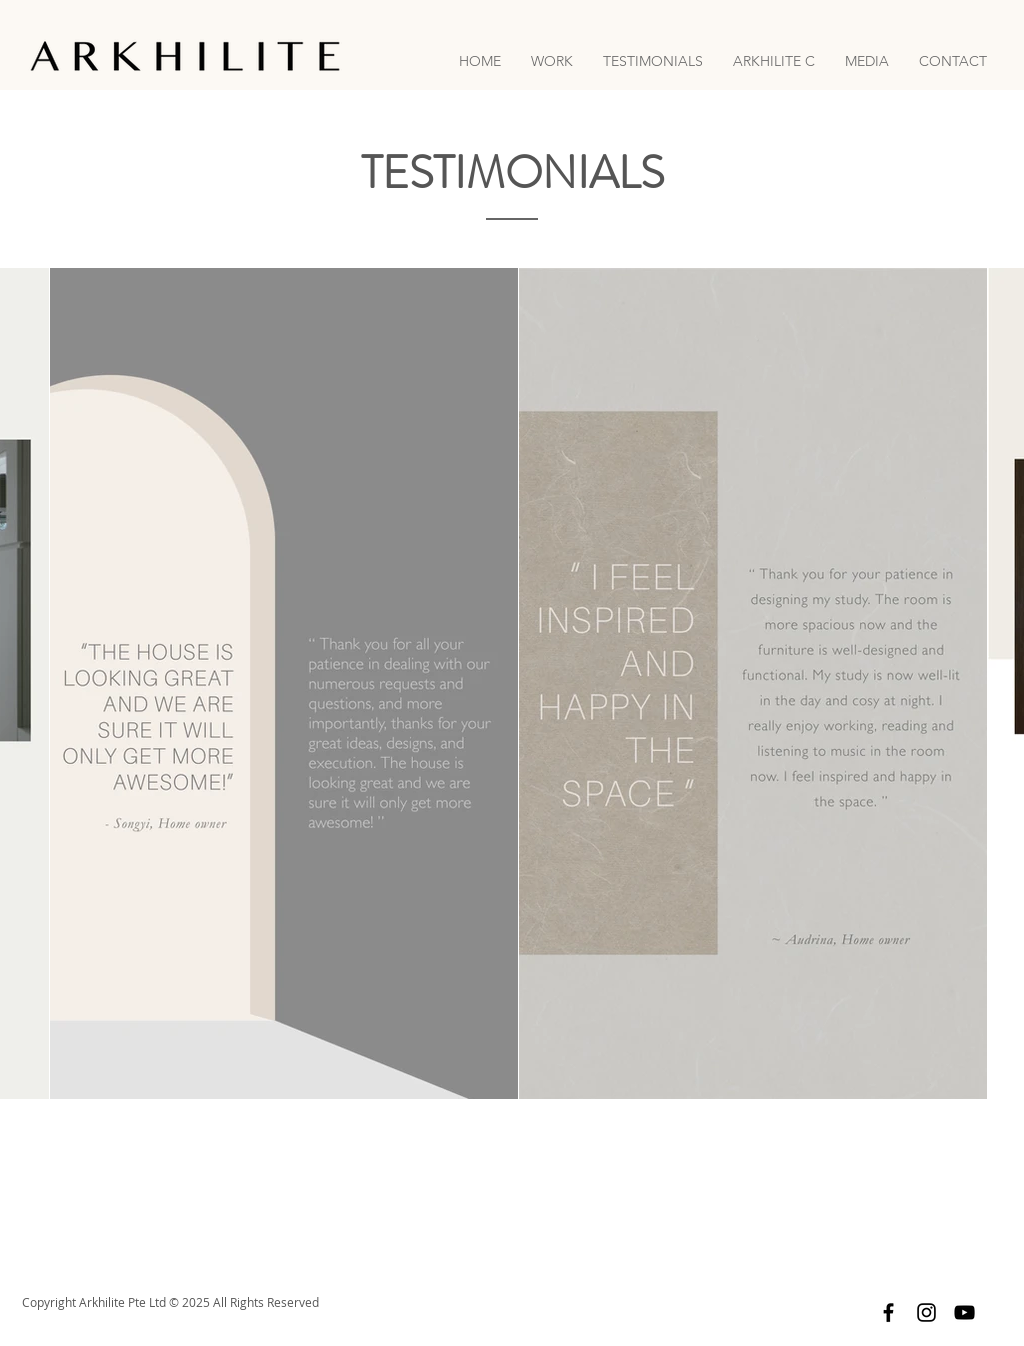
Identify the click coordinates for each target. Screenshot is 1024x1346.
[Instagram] (926, 1312)
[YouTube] (964, 1312)
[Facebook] (888, 1312)
